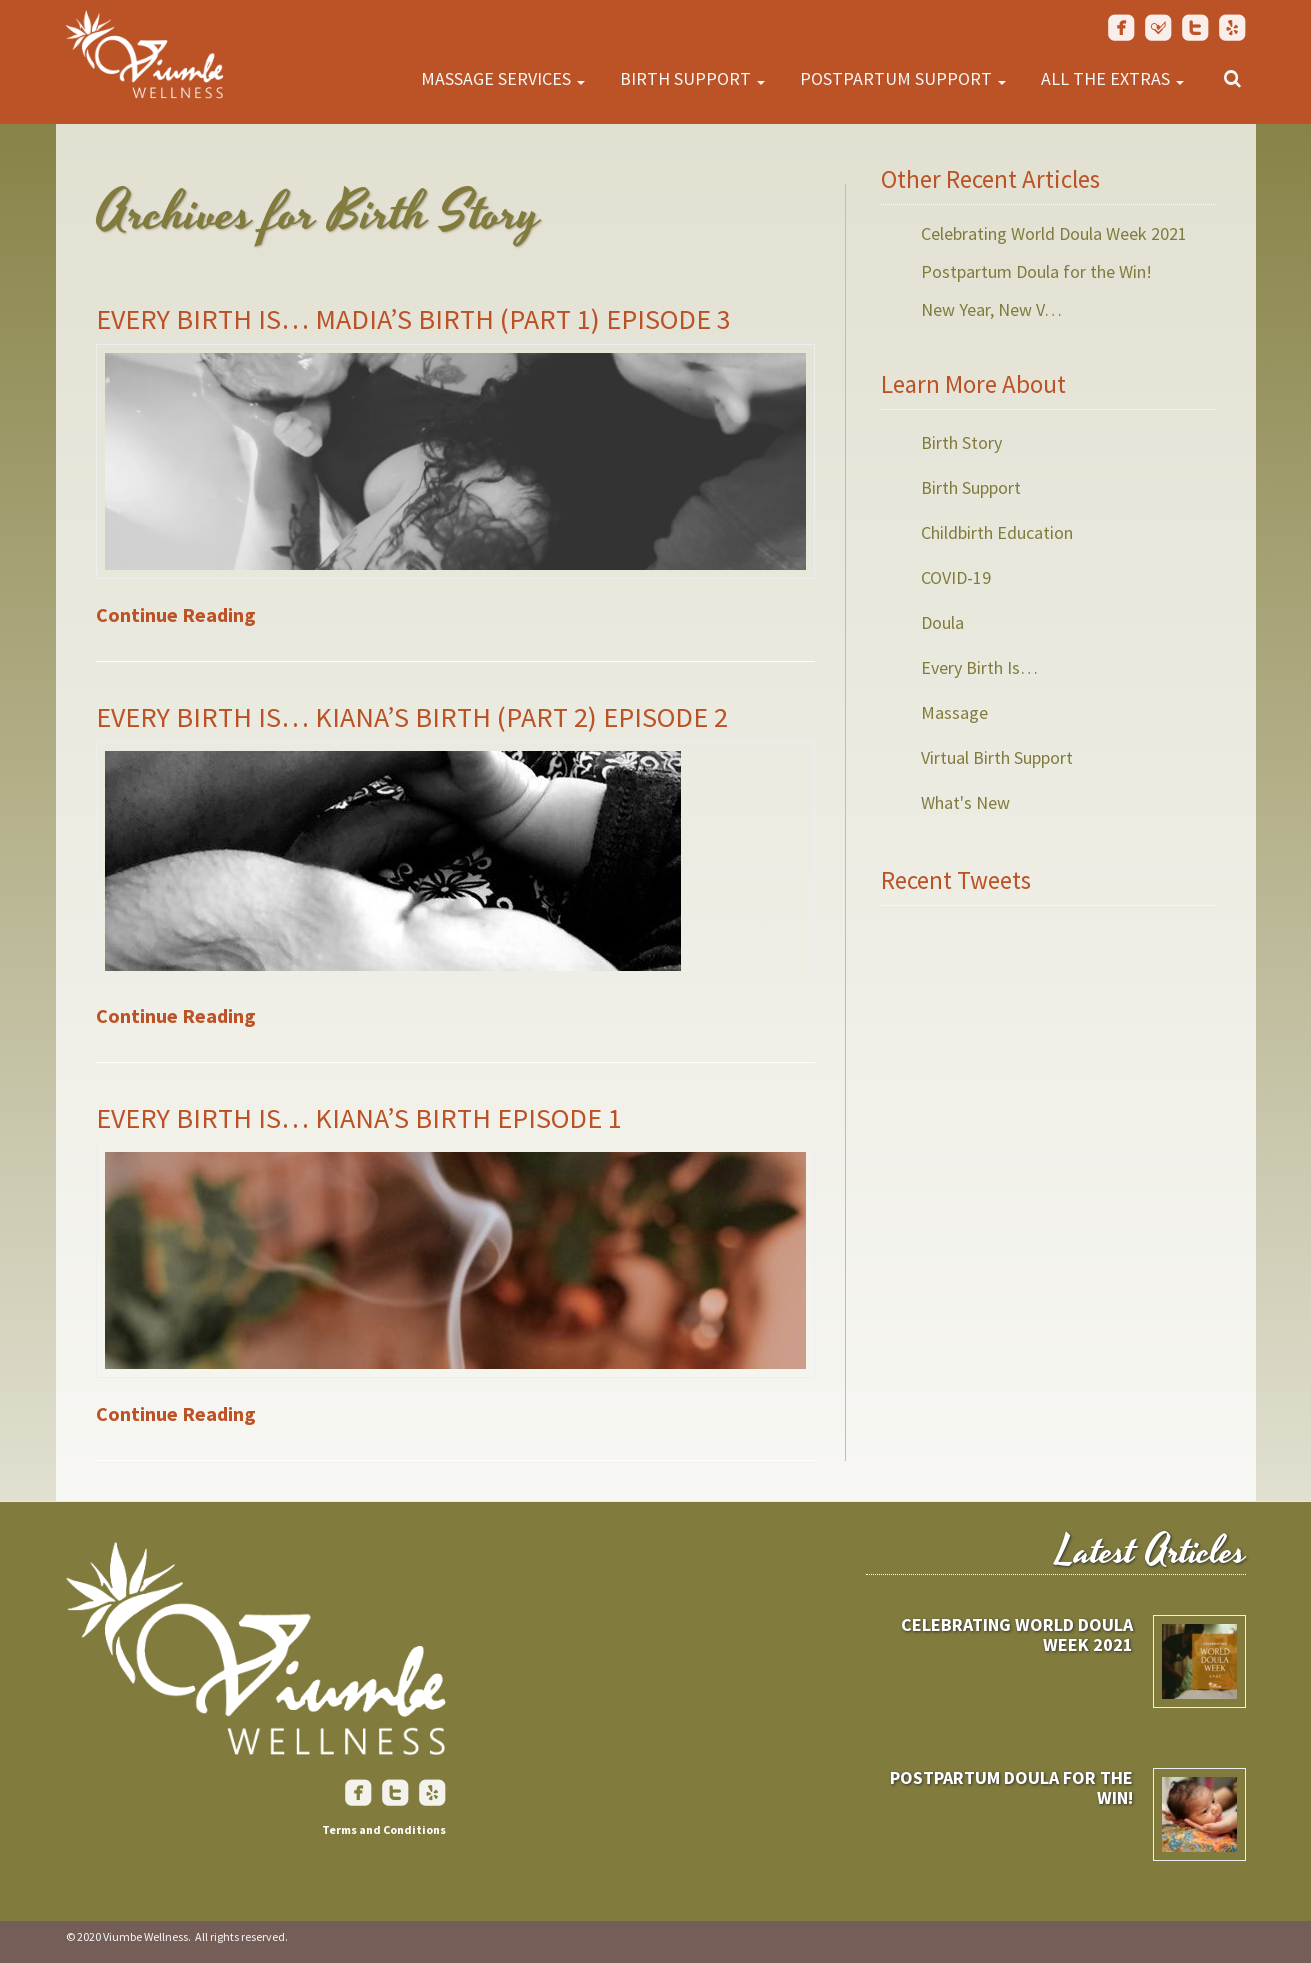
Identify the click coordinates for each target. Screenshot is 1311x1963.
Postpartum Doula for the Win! (1036, 271)
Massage (954, 712)
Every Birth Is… (979, 667)
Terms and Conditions (384, 1829)
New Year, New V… (991, 309)
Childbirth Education (997, 532)
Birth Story (961, 442)
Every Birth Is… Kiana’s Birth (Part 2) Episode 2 (412, 717)
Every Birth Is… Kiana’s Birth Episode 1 (359, 1118)
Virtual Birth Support (997, 757)
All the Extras (1112, 78)
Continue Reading (176, 614)
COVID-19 (956, 577)
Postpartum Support (903, 78)
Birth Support (692, 78)
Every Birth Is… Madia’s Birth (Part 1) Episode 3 (413, 319)
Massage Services (503, 78)
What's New (965, 802)
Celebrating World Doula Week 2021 (1054, 233)
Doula (942, 622)
